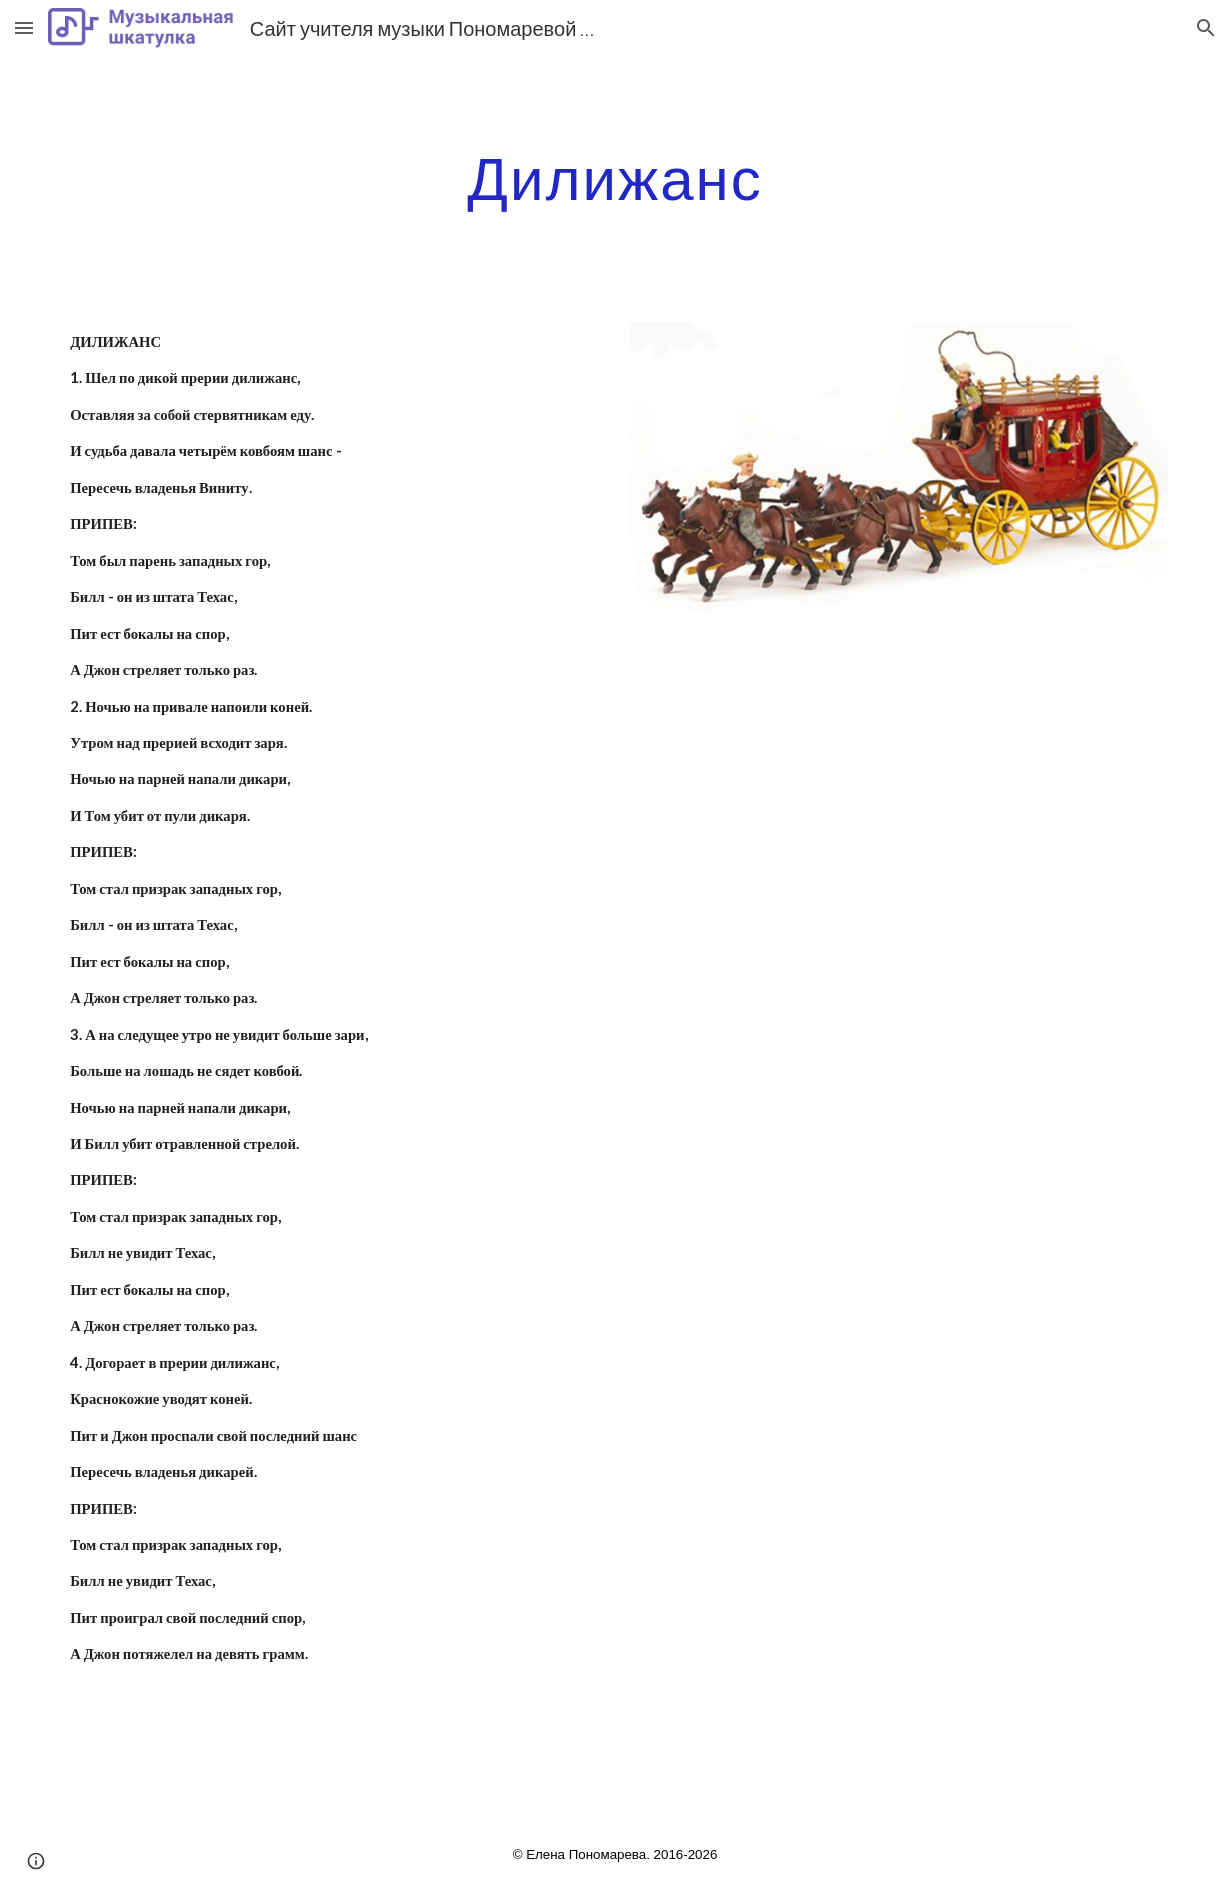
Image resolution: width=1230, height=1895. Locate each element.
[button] (24, 27)
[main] (615, 177)
